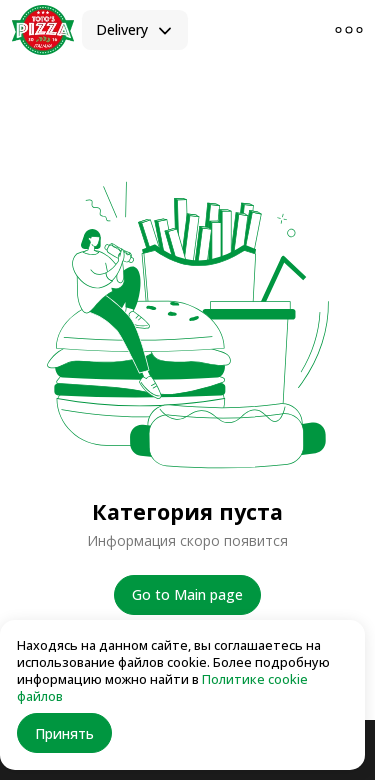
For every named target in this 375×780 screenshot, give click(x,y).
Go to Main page (187, 594)
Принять (64, 733)
